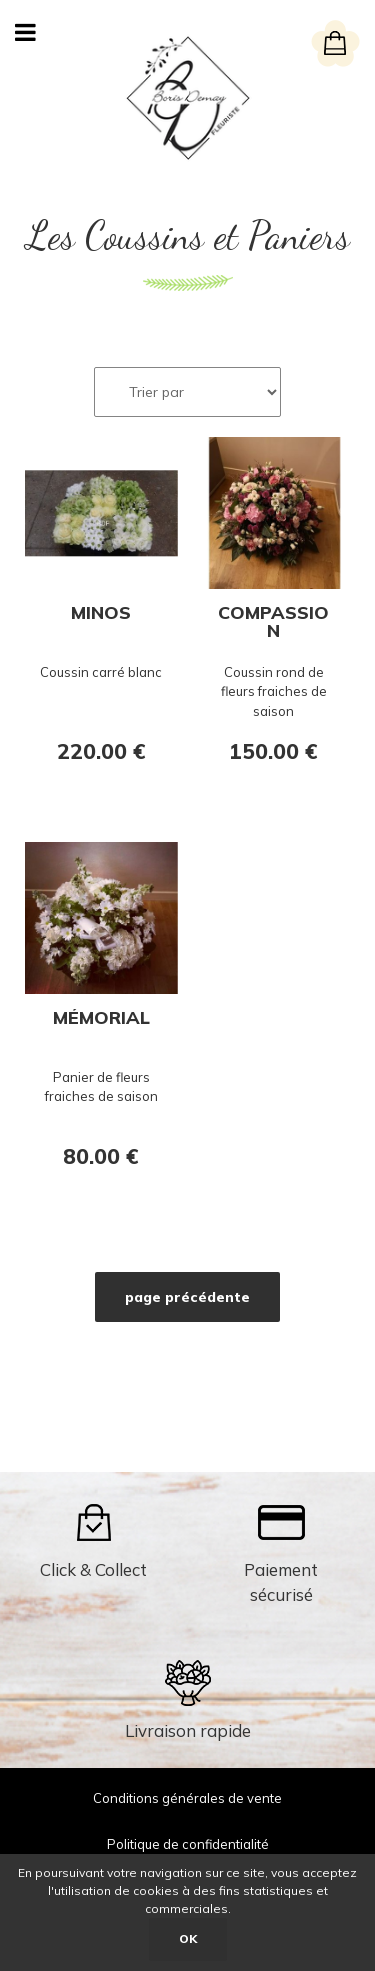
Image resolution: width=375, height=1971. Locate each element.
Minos (101, 614)
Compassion (273, 622)
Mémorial (101, 1019)
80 (101, 1156)
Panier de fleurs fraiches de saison (101, 1087)
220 (101, 751)
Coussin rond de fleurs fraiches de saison (274, 691)
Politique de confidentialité (188, 1844)
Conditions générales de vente (187, 1798)
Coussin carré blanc (101, 672)
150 (273, 751)
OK (188, 1938)
